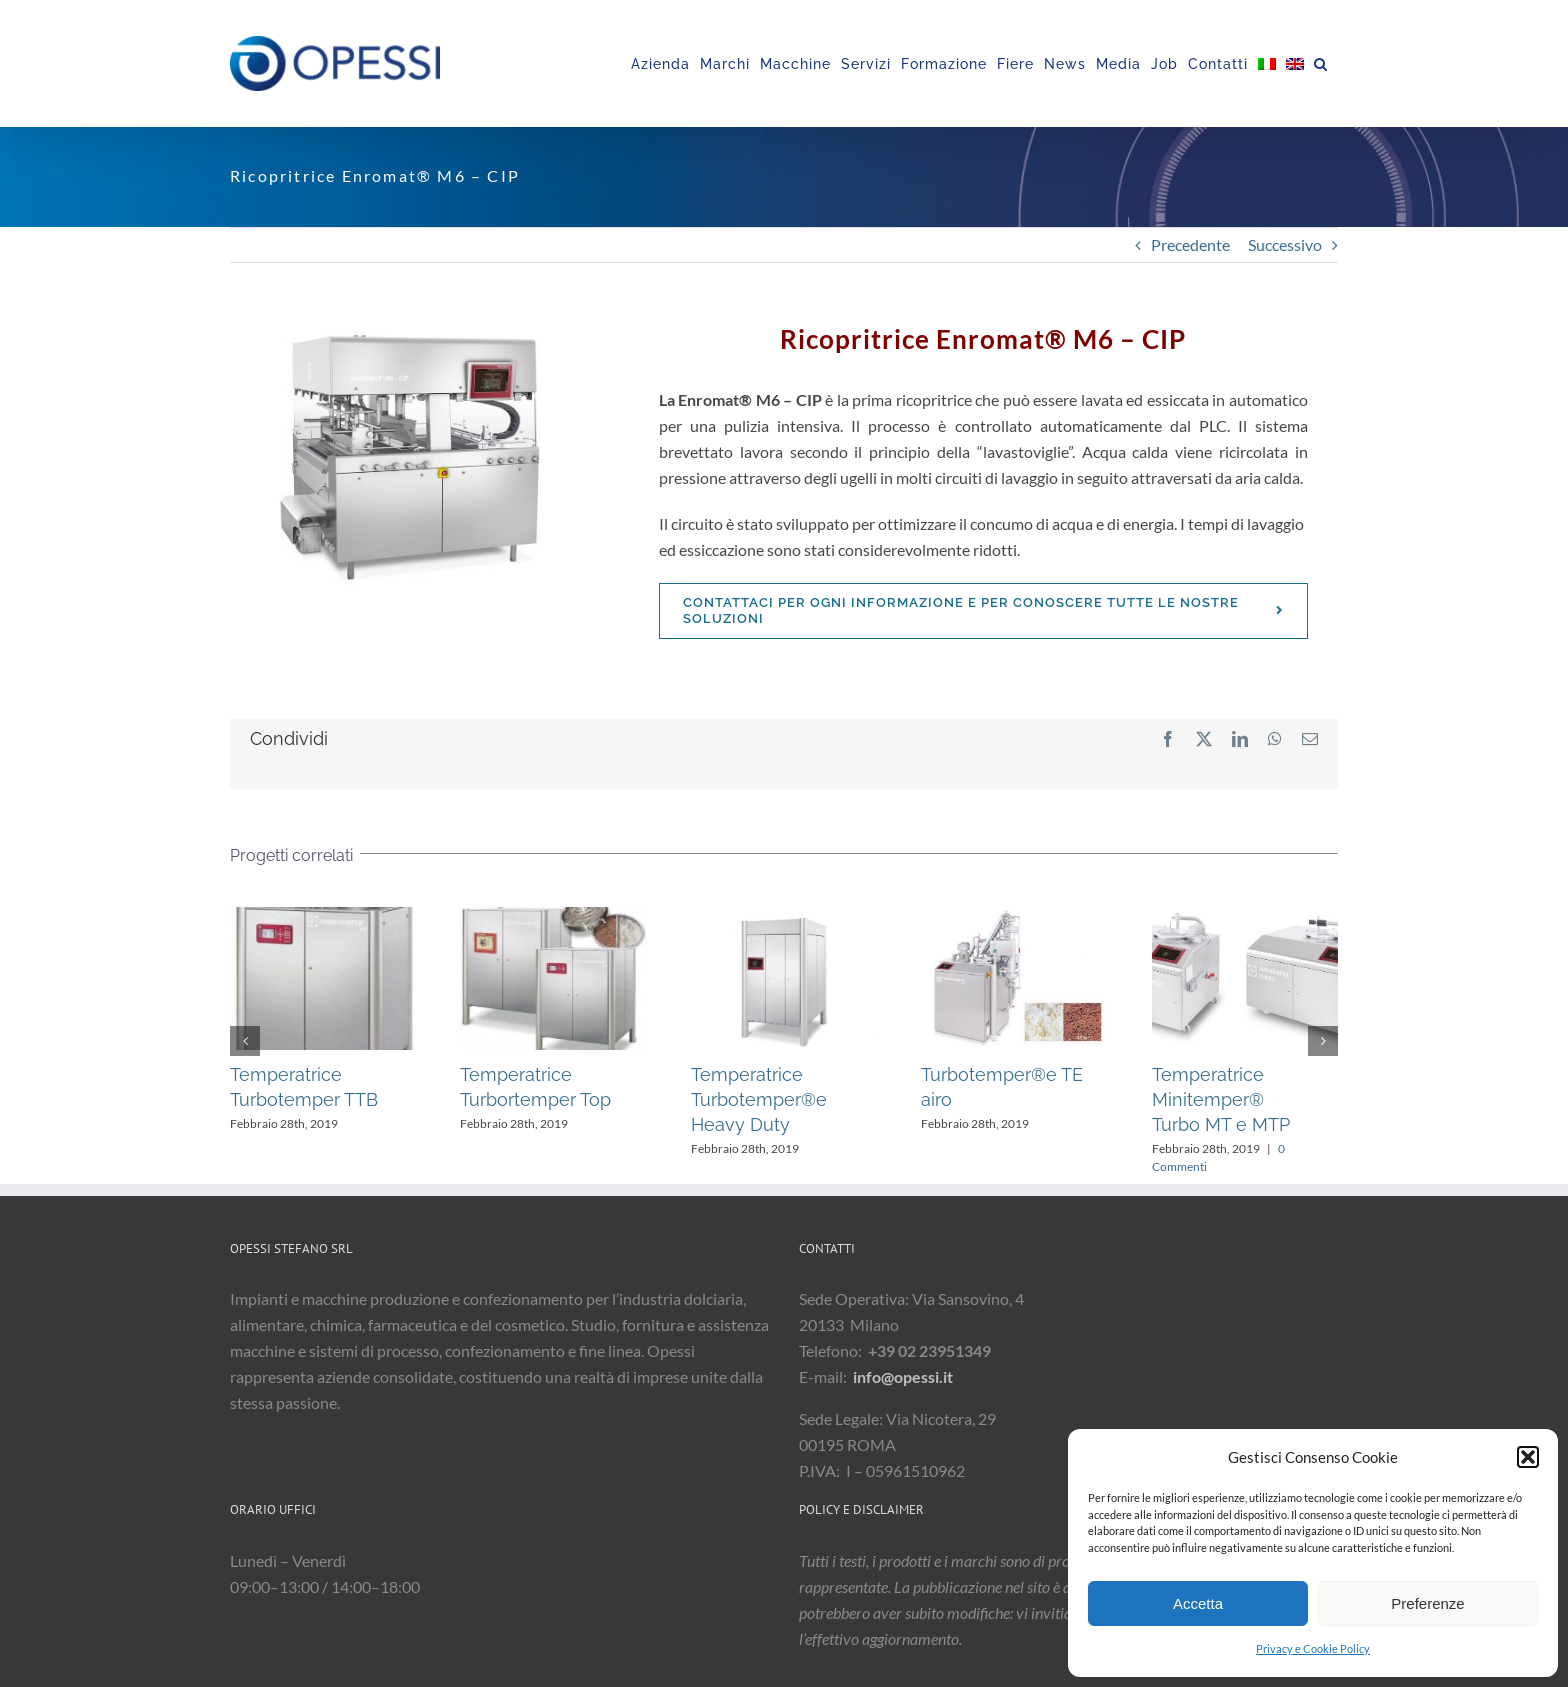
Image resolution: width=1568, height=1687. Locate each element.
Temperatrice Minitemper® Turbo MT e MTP (1221, 1099)
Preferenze (1427, 1603)
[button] (1528, 1457)
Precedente (1190, 244)
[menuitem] (1267, 63)
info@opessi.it (903, 1376)
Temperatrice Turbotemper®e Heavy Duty (759, 1099)
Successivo (1285, 244)
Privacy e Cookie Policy (1313, 1648)
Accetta (1198, 1603)
